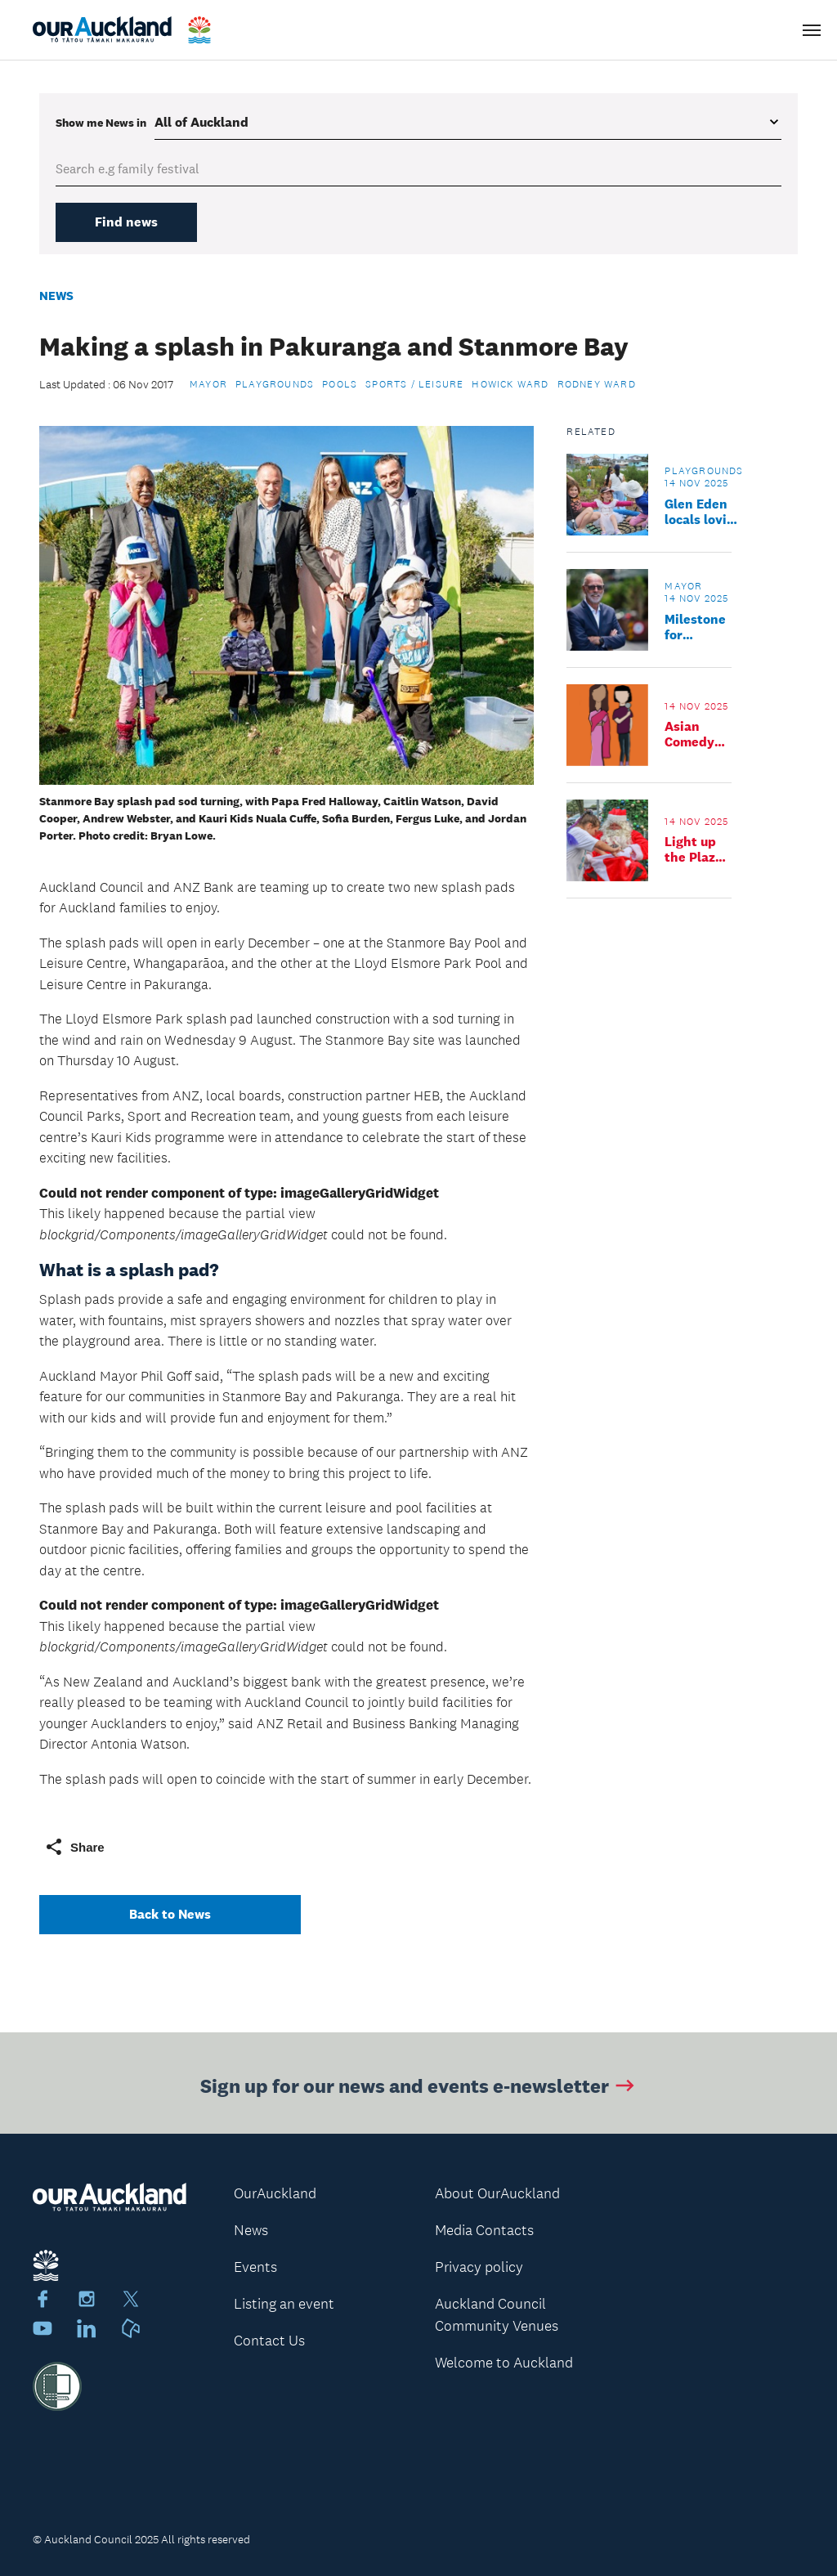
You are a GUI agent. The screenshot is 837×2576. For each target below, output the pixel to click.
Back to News (170, 1914)
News (56, 295)
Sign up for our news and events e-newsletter (419, 2088)
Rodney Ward (596, 384)
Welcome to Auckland (504, 2363)
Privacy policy (479, 2267)
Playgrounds (274, 384)
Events (255, 2267)
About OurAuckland (497, 2193)
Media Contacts (484, 2230)
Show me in (101, 122)
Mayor (208, 384)
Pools (339, 384)
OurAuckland (275, 2193)
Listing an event (284, 2304)
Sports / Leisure (414, 384)
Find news (126, 222)
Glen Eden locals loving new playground (703, 511)
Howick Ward (510, 384)
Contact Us (269, 2341)
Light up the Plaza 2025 (694, 849)
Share (74, 1847)
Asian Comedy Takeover (693, 734)
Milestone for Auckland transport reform (695, 627)
